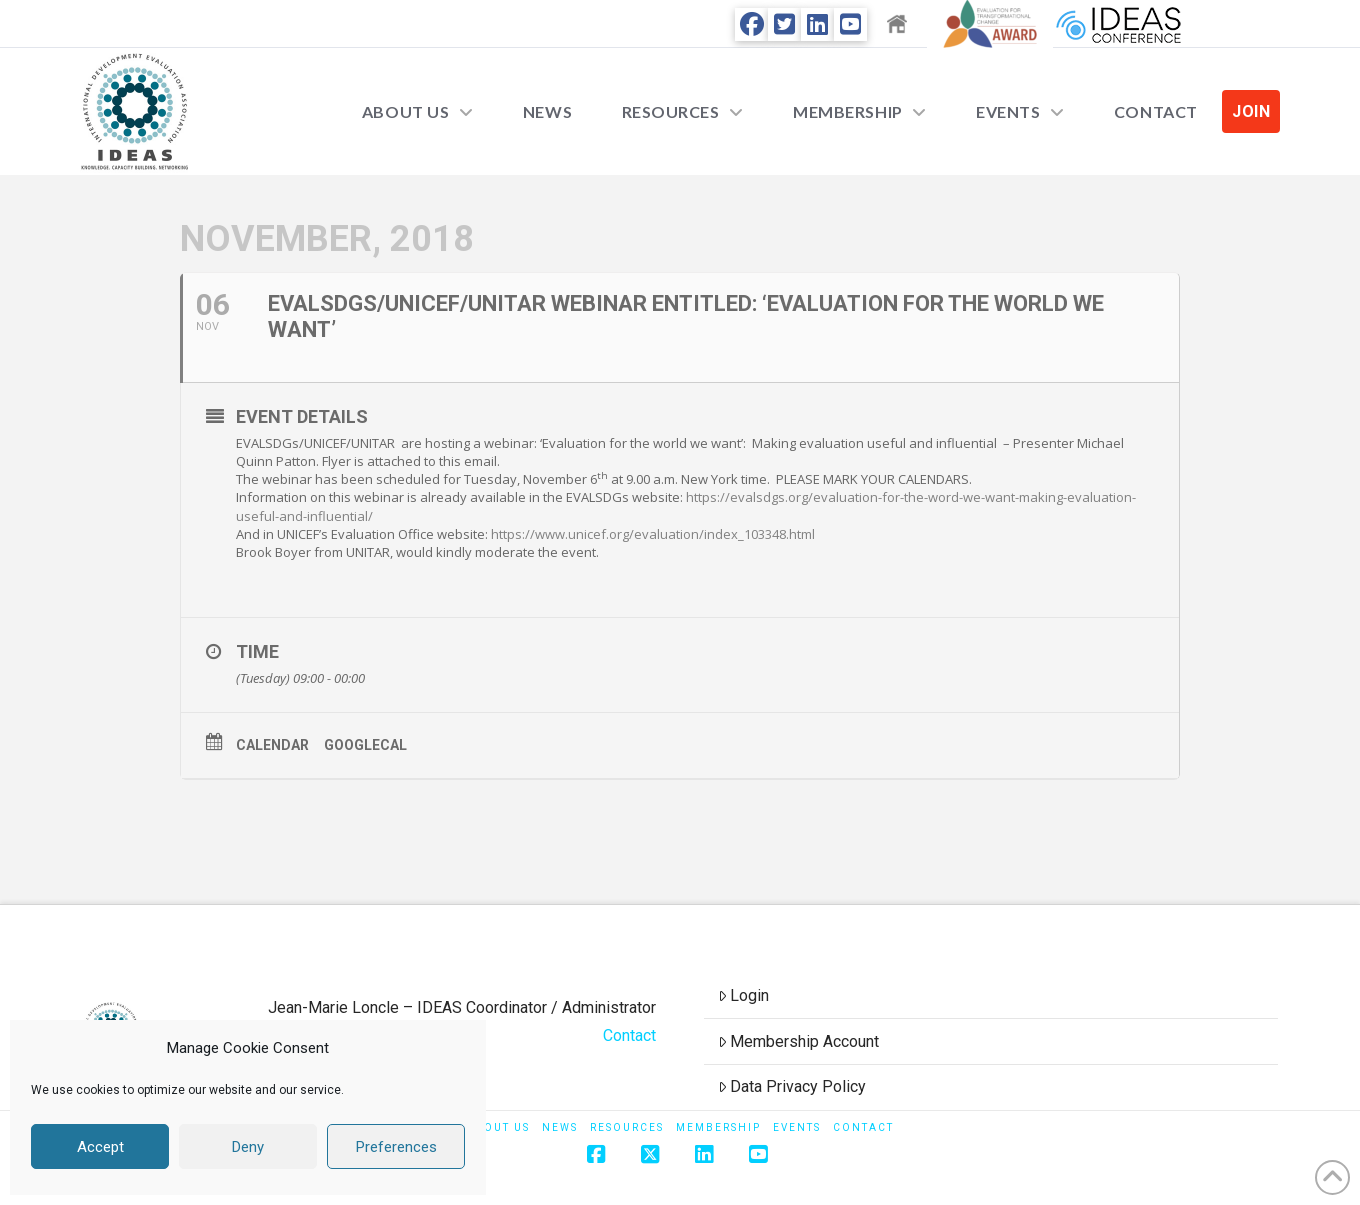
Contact (629, 1035)
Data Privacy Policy (792, 1086)
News (560, 1127)
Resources (627, 1127)
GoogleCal (365, 745)
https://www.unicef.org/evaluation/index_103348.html (653, 534)
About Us (498, 1127)
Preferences (396, 1147)
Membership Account (799, 1041)
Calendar (272, 745)
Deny (248, 1147)
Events (797, 1127)
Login (744, 995)
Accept (100, 1147)
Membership (718, 1127)
